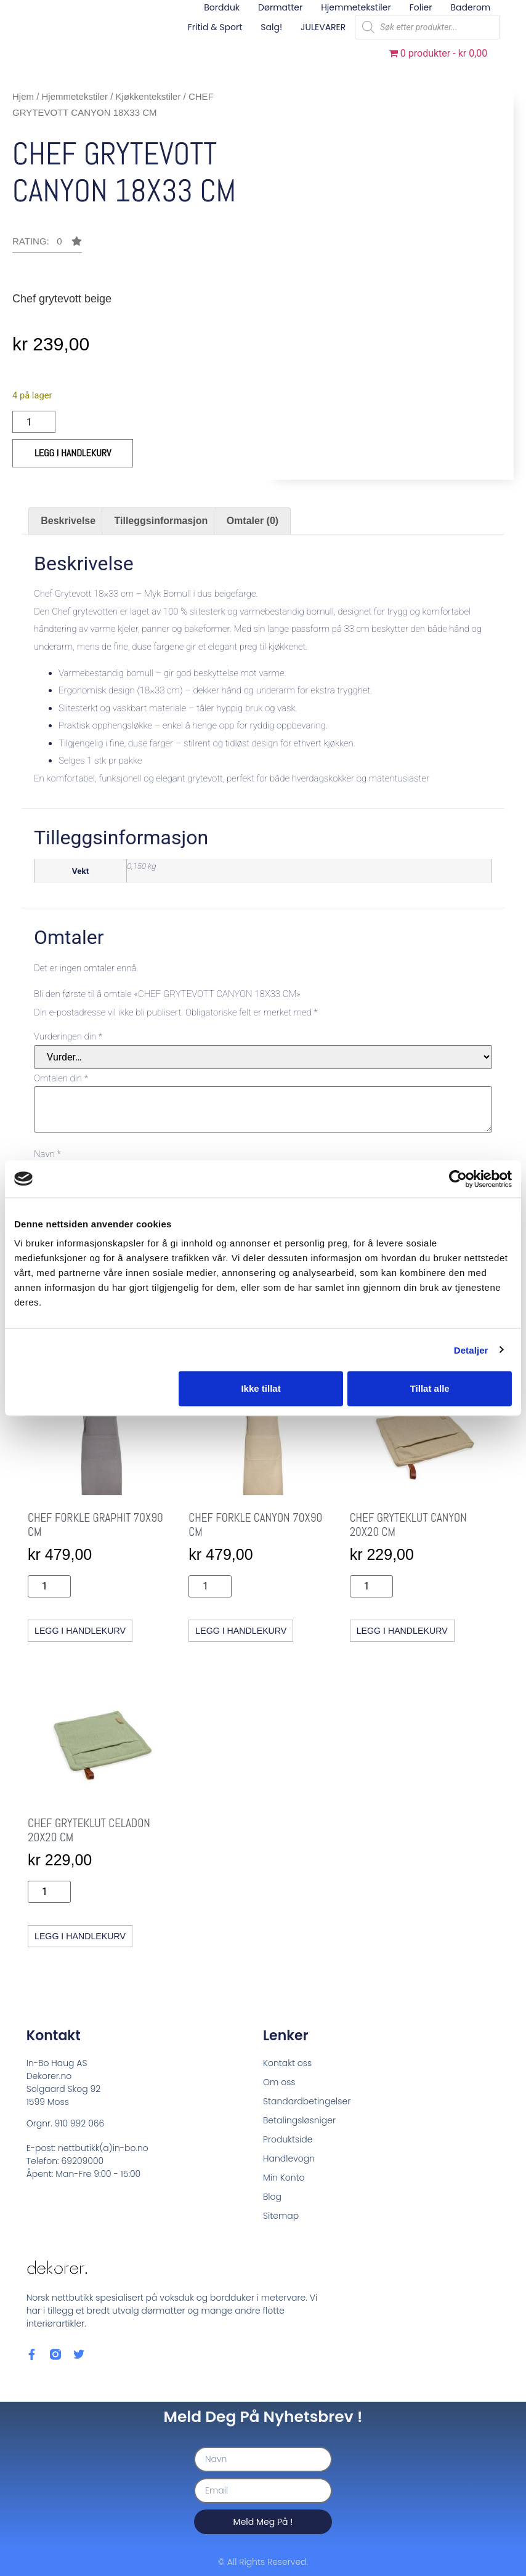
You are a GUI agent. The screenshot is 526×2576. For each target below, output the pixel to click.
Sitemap (281, 2215)
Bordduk (222, 7)
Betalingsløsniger (299, 2120)
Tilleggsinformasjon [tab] (161, 520)
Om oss (279, 2081)
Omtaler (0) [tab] (252, 520)
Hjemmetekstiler (356, 7)
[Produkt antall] (33, 422)
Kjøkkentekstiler (148, 96)
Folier (421, 7)
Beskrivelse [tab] (68, 520)
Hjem (23, 96)
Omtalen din (61, 1078)
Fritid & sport (215, 27)
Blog (272, 2196)
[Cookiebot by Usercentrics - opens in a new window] (458, 1178)
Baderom (471, 7)
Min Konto (283, 2177)
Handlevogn (289, 2158)
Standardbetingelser (306, 2100)
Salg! (271, 27)
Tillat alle (430, 1388)
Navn (47, 1154)
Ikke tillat (260, 1388)
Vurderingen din (68, 1036)
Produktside (287, 2139)
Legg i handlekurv (72, 452)
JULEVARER (323, 27)
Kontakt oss (287, 2062)
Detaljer (471, 1349)
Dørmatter (280, 7)
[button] (47, 244)
